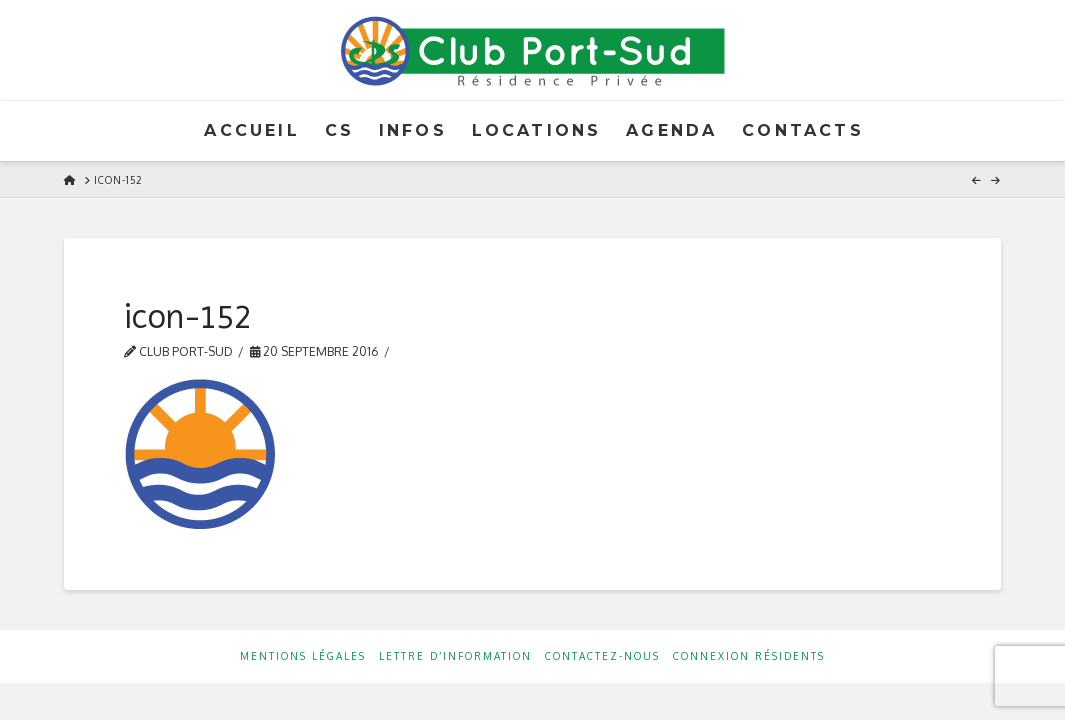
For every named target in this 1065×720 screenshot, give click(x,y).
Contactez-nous (602, 656)
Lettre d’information (455, 656)
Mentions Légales (303, 656)
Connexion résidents (749, 656)
